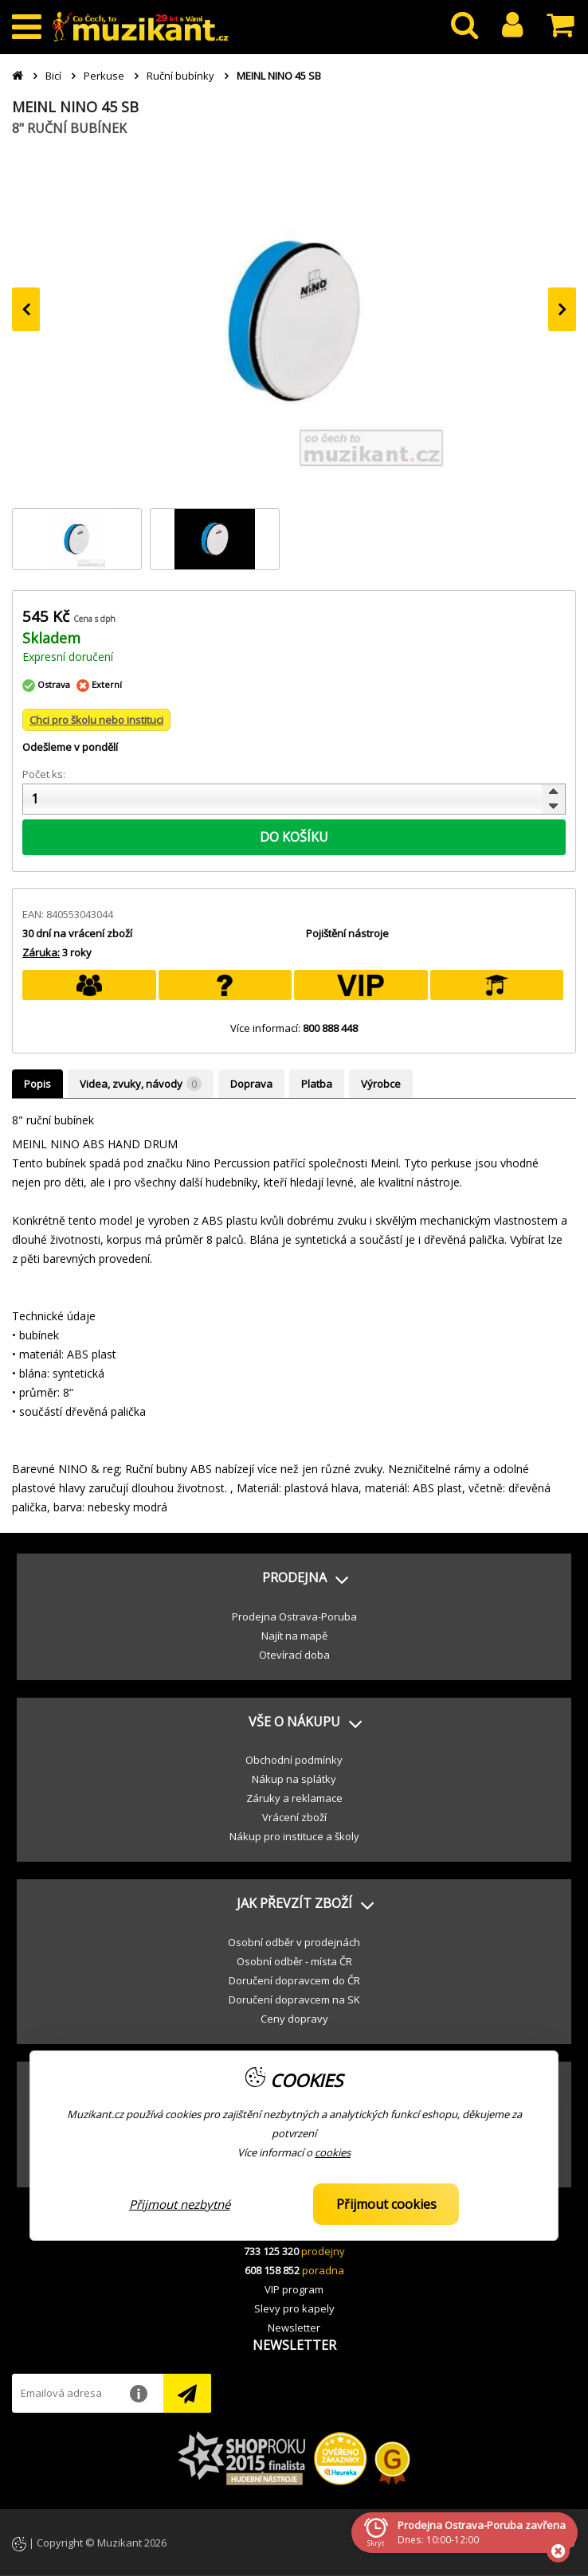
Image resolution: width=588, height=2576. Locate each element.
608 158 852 (272, 2270)
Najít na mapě (294, 1635)
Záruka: (41, 952)
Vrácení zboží (294, 1817)
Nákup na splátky (294, 1779)
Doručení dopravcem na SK (294, 1999)
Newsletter (294, 2327)
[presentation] (26, 309)
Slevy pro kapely (294, 2308)
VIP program (294, 2289)
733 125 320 (271, 2251)
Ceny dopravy (294, 2018)
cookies (333, 2152)
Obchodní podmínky (294, 1760)
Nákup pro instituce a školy (294, 1836)
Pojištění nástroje (347, 933)
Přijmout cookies (386, 2204)
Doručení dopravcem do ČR (294, 1980)
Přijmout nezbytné (179, 2204)
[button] (294, 1578)
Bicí (53, 75)
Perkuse (104, 75)
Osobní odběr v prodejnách (294, 1942)
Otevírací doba (294, 1655)
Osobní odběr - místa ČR (294, 1961)
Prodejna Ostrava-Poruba (294, 1616)
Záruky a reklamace (294, 1798)
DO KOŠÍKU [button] (294, 837)
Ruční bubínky (180, 75)
